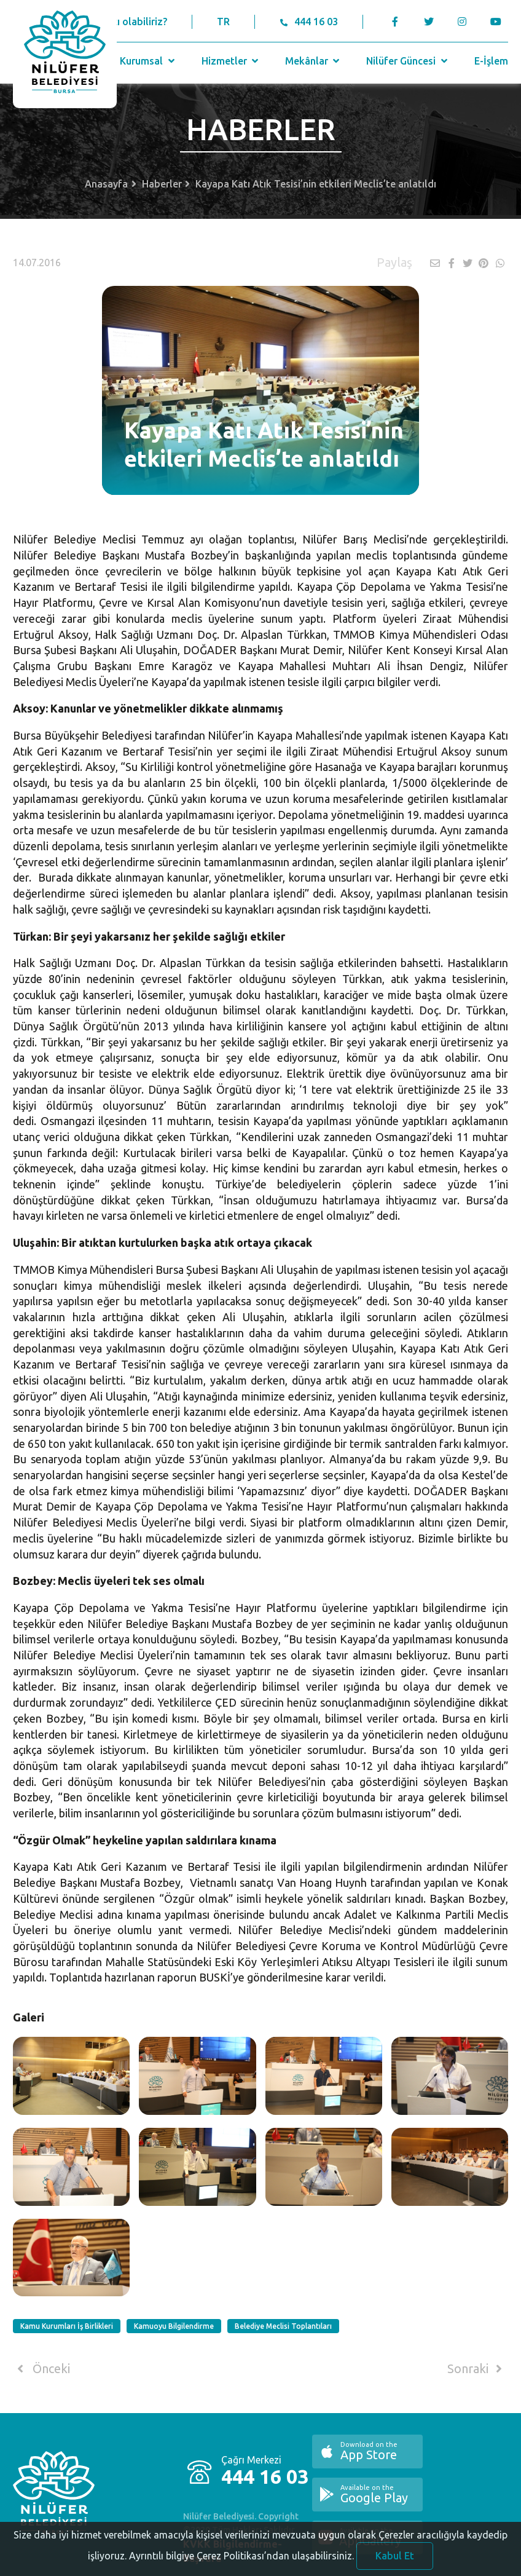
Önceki (41, 2369)
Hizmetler (231, 60)
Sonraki (476, 2369)
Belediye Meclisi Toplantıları (283, 2326)
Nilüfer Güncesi (408, 60)
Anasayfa (106, 183)
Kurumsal (148, 60)
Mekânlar (313, 60)
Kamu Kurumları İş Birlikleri (66, 2326)
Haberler (162, 183)
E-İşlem (491, 60)
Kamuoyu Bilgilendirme (174, 2326)
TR (223, 21)
